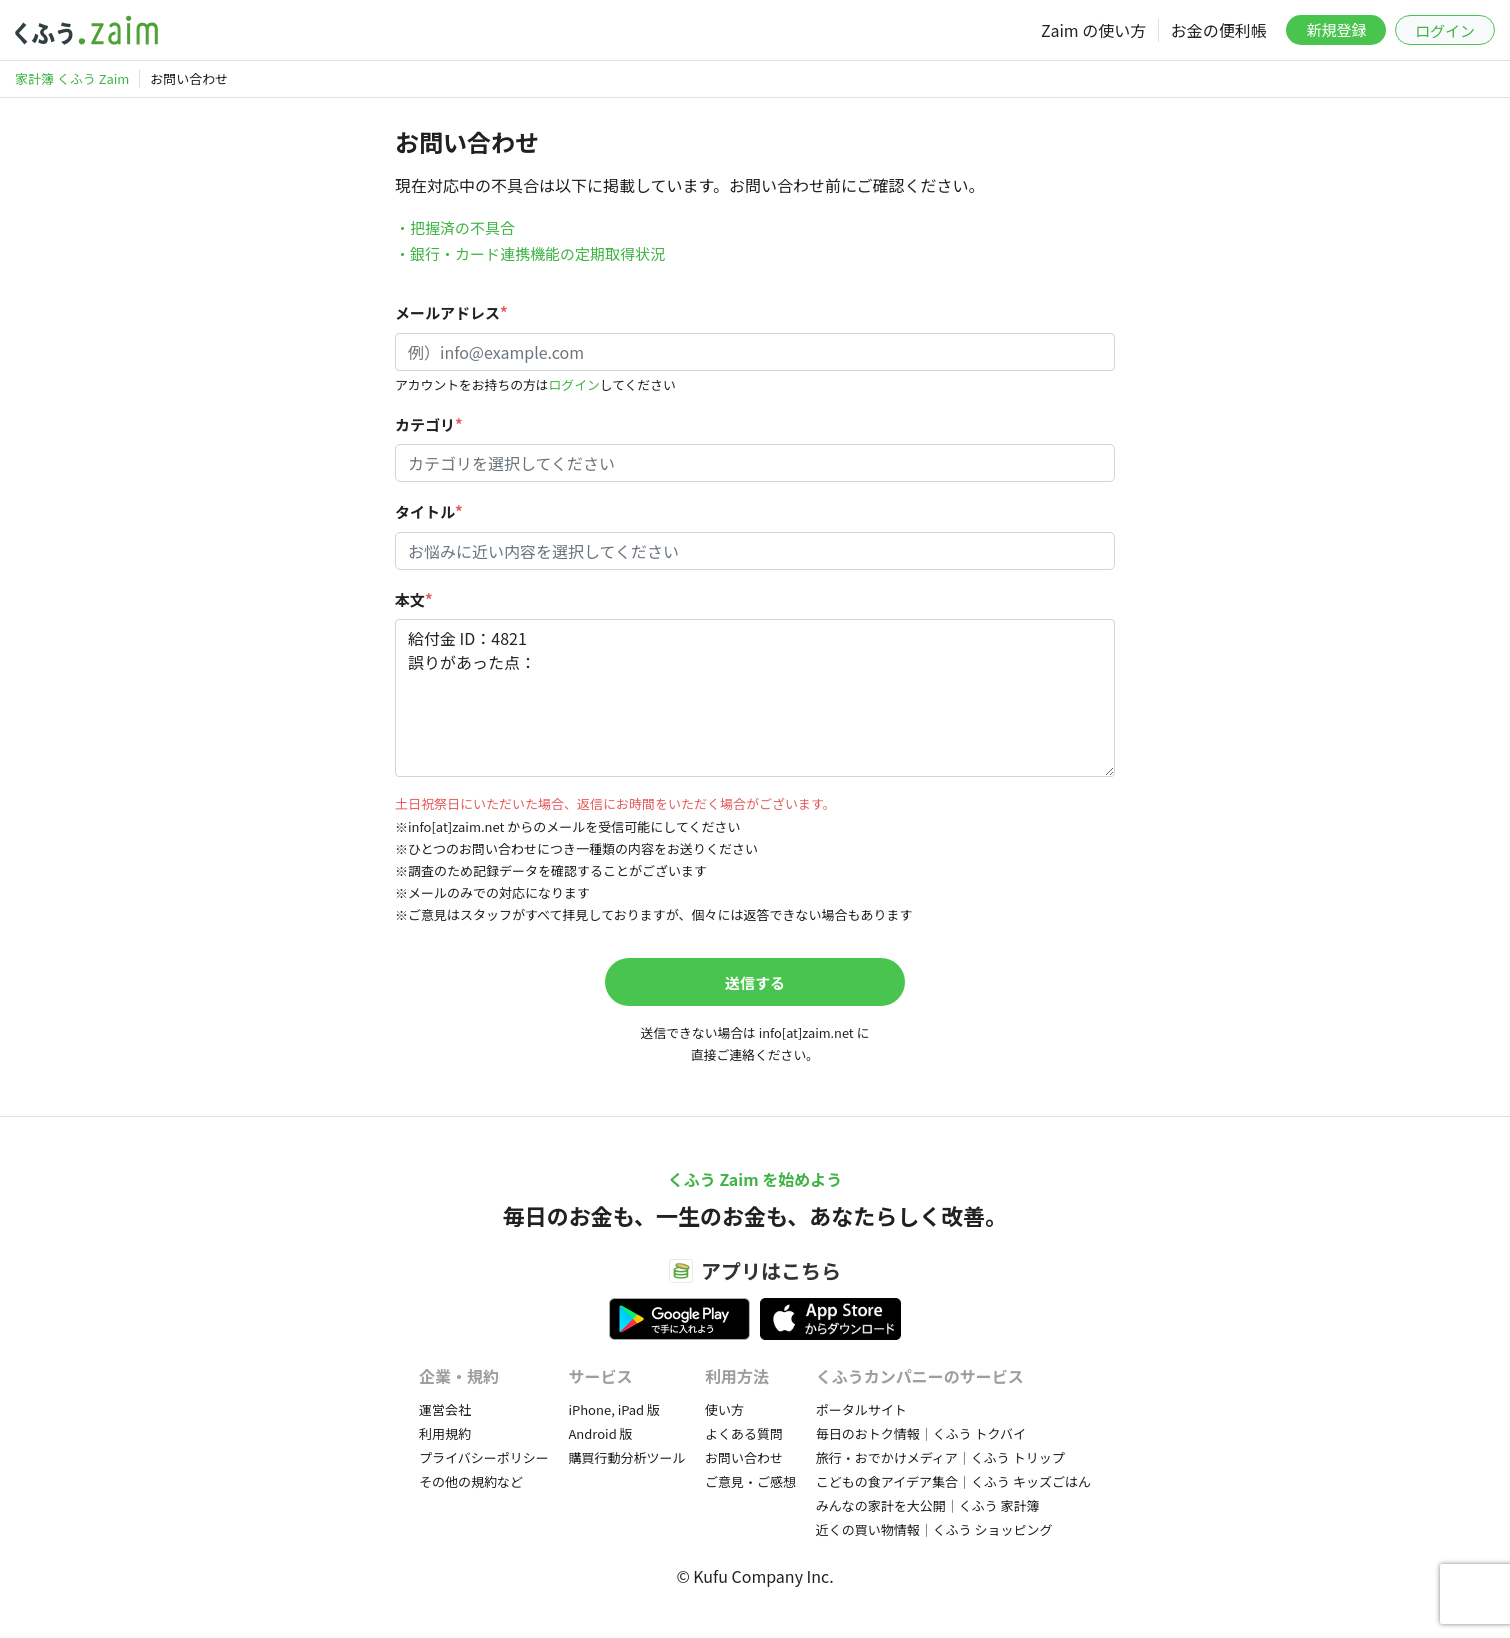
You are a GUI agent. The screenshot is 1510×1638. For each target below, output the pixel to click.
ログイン (1445, 30)
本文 (414, 599)
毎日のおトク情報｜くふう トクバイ (921, 1433)
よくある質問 (744, 1433)
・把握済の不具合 (455, 227)
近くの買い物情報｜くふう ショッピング (934, 1529)
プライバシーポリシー (484, 1457)
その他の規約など (471, 1481)
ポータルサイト (861, 1409)
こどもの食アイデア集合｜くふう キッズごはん (953, 1481)
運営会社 (445, 1409)
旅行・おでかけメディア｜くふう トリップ (940, 1457)
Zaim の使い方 (1093, 30)
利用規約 (445, 1433)
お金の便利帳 (1219, 30)
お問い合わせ (744, 1457)
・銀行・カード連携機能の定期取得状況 (530, 253)
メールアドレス (451, 312)
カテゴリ (429, 424)
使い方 (724, 1409)
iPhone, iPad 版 (614, 1409)
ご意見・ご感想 (750, 1481)
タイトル (429, 511)
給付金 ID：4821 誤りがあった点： (755, 698)
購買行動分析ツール (626, 1457)
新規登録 (1336, 29)
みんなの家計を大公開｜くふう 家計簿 (928, 1505)
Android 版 (600, 1433)
